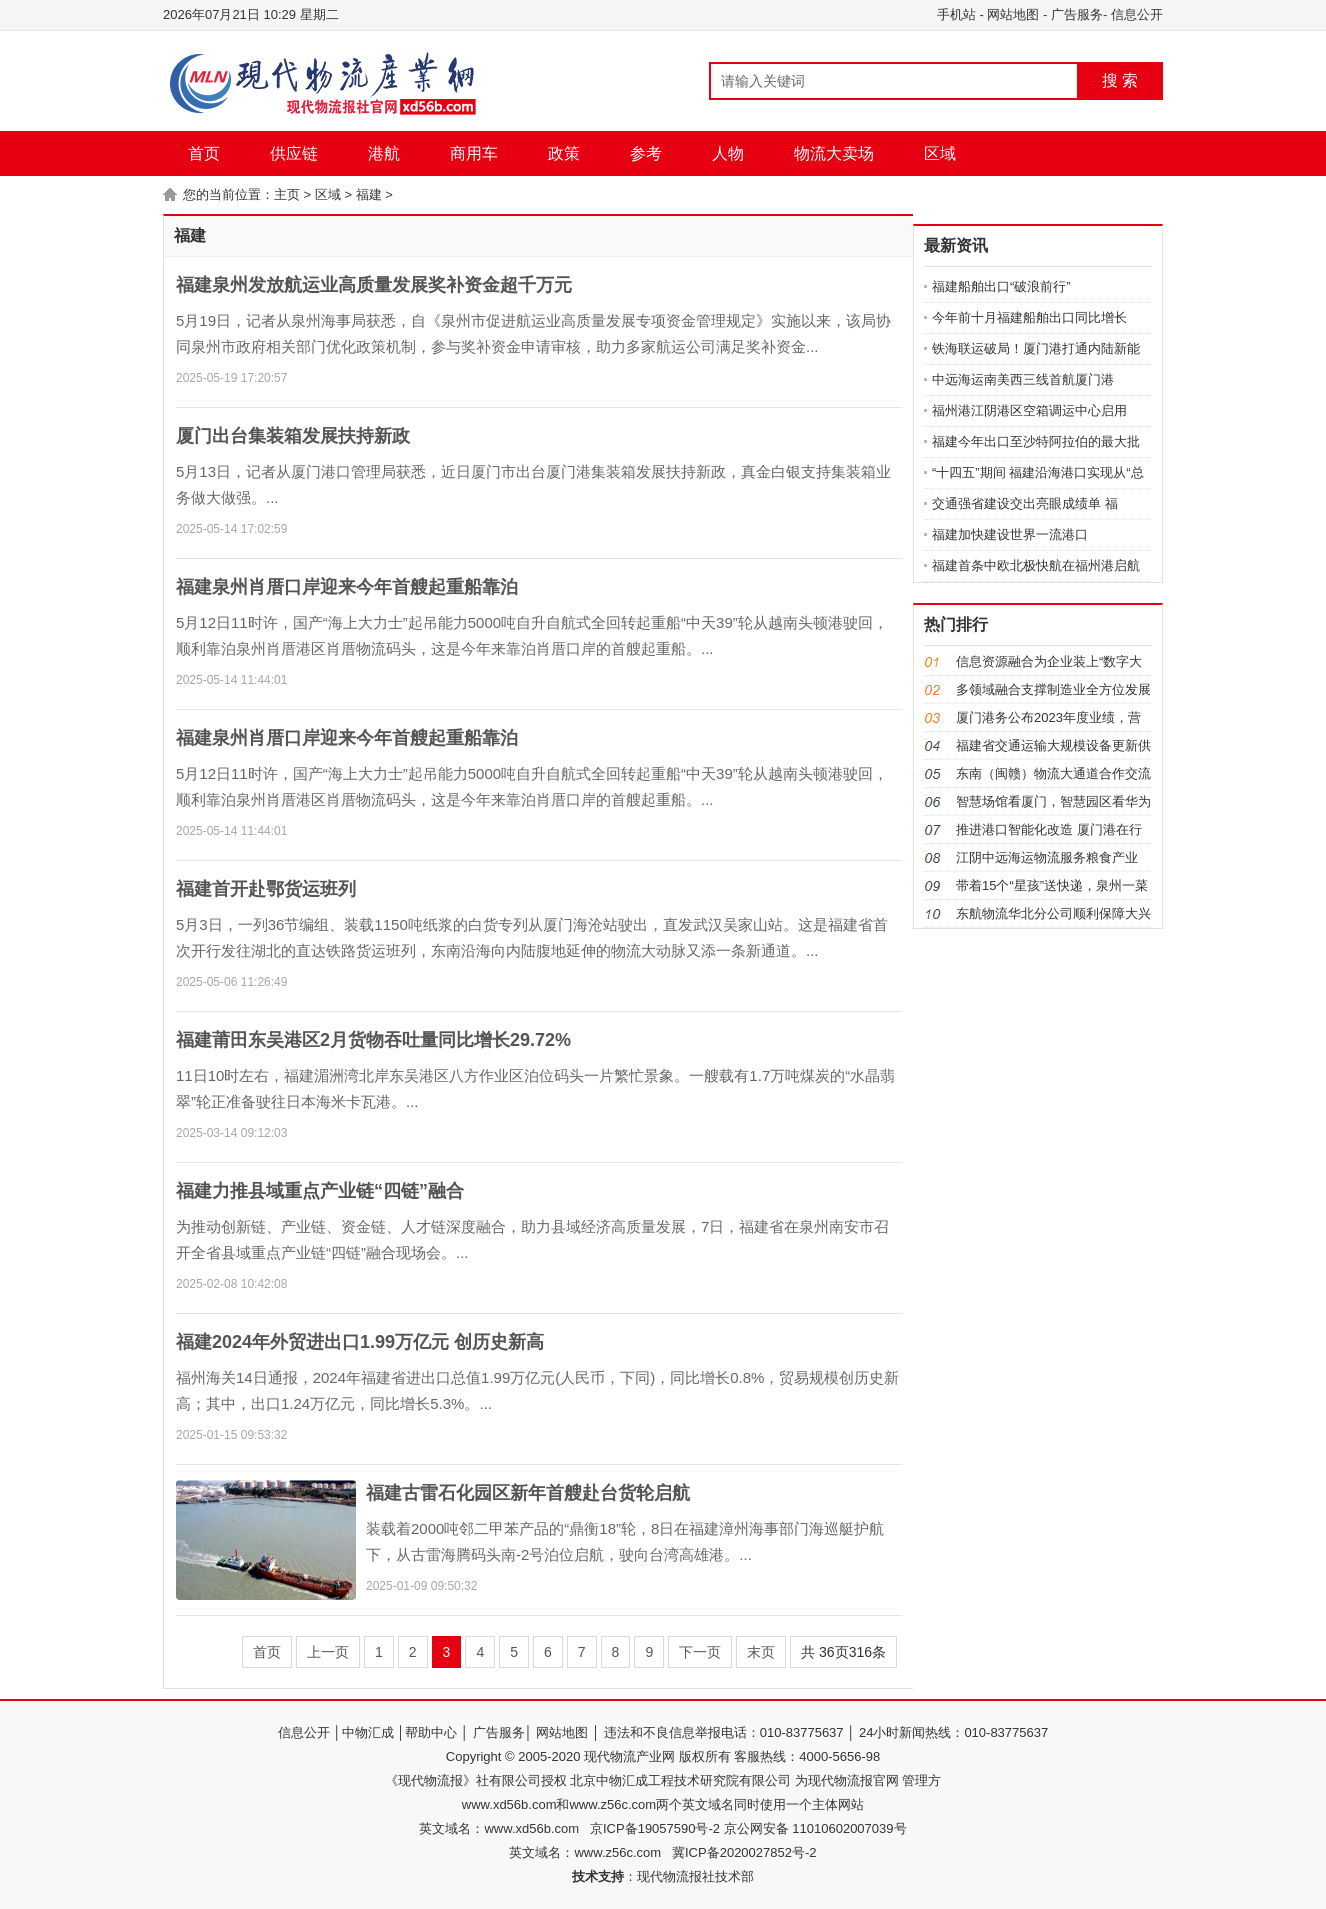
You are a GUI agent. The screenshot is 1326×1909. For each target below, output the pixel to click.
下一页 (700, 1652)
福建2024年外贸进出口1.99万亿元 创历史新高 (360, 1342)
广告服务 (1077, 14)
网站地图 (1013, 14)
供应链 (294, 153)
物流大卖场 (834, 153)
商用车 (474, 153)
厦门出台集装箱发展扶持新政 (293, 436)
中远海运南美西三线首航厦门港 (1023, 379)
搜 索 (1120, 80)
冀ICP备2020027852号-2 (744, 1852)
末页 (761, 1652)
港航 (384, 153)
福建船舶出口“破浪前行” (1001, 286)
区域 (940, 153)
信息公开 (1137, 14)
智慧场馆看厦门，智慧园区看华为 (1053, 801)
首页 (204, 153)
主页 (287, 194)
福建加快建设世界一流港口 (1010, 534)
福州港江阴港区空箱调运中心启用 (1029, 410)
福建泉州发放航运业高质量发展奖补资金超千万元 (374, 285)
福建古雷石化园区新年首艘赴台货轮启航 (528, 1493)
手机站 (956, 14)
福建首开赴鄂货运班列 (266, 889)
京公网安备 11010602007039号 (813, 1828)
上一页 (328, 1652)
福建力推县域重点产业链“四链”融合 (320, 1191)
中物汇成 (368, 1732)
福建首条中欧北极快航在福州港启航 (1036, 565)
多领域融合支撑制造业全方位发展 (1053, 689)
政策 (564, 153)
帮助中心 (431, 1732)
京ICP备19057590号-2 (655, 1828)
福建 (369, 194)
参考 (646, 153)
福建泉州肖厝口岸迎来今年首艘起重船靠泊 (347, 587)
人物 (728, 153)
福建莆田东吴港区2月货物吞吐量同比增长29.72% (373, 1040)
